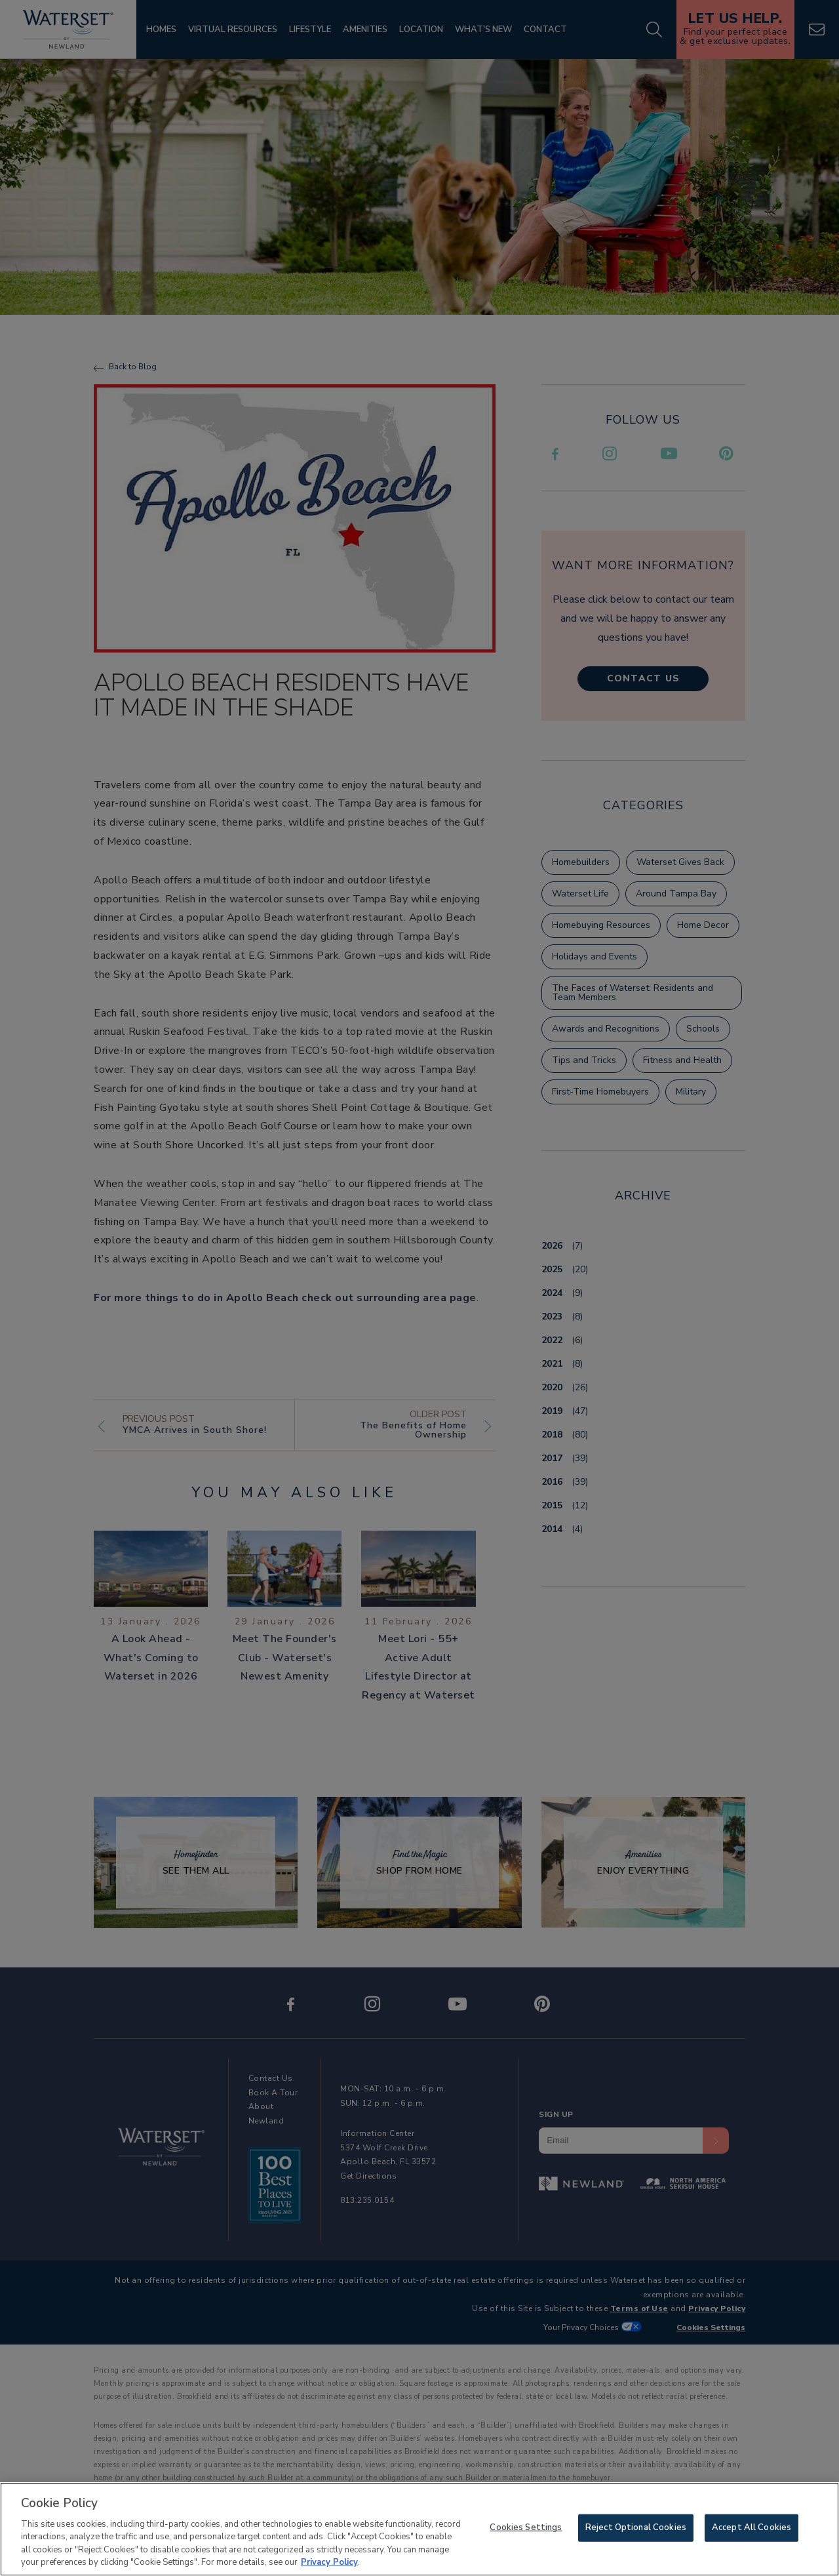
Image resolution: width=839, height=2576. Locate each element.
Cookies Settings (526, 2529)
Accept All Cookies (751, 2529)
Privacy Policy (329, 2564)
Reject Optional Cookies (635, 2529)
